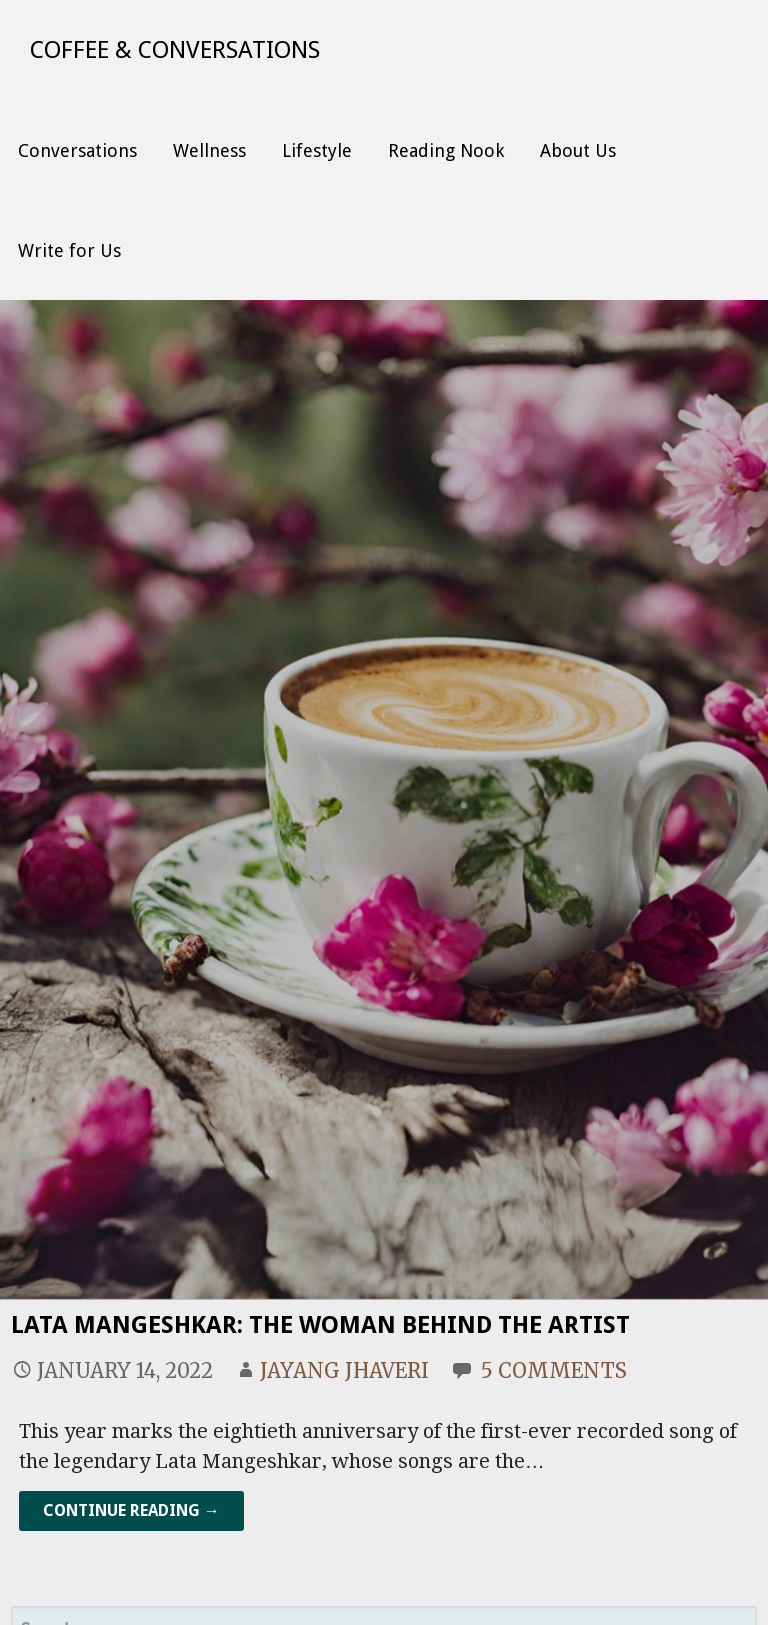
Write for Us (69, 250)
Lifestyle (317, 150)
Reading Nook (446, 150)
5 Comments (554, 1370)
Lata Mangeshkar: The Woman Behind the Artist (320, 1325)
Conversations (77, 150)
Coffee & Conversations (175, 50)
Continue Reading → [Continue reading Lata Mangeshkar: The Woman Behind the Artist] (131, 1510)
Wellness (209, 150)
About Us (578, 150)
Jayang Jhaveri (344, 1370)
